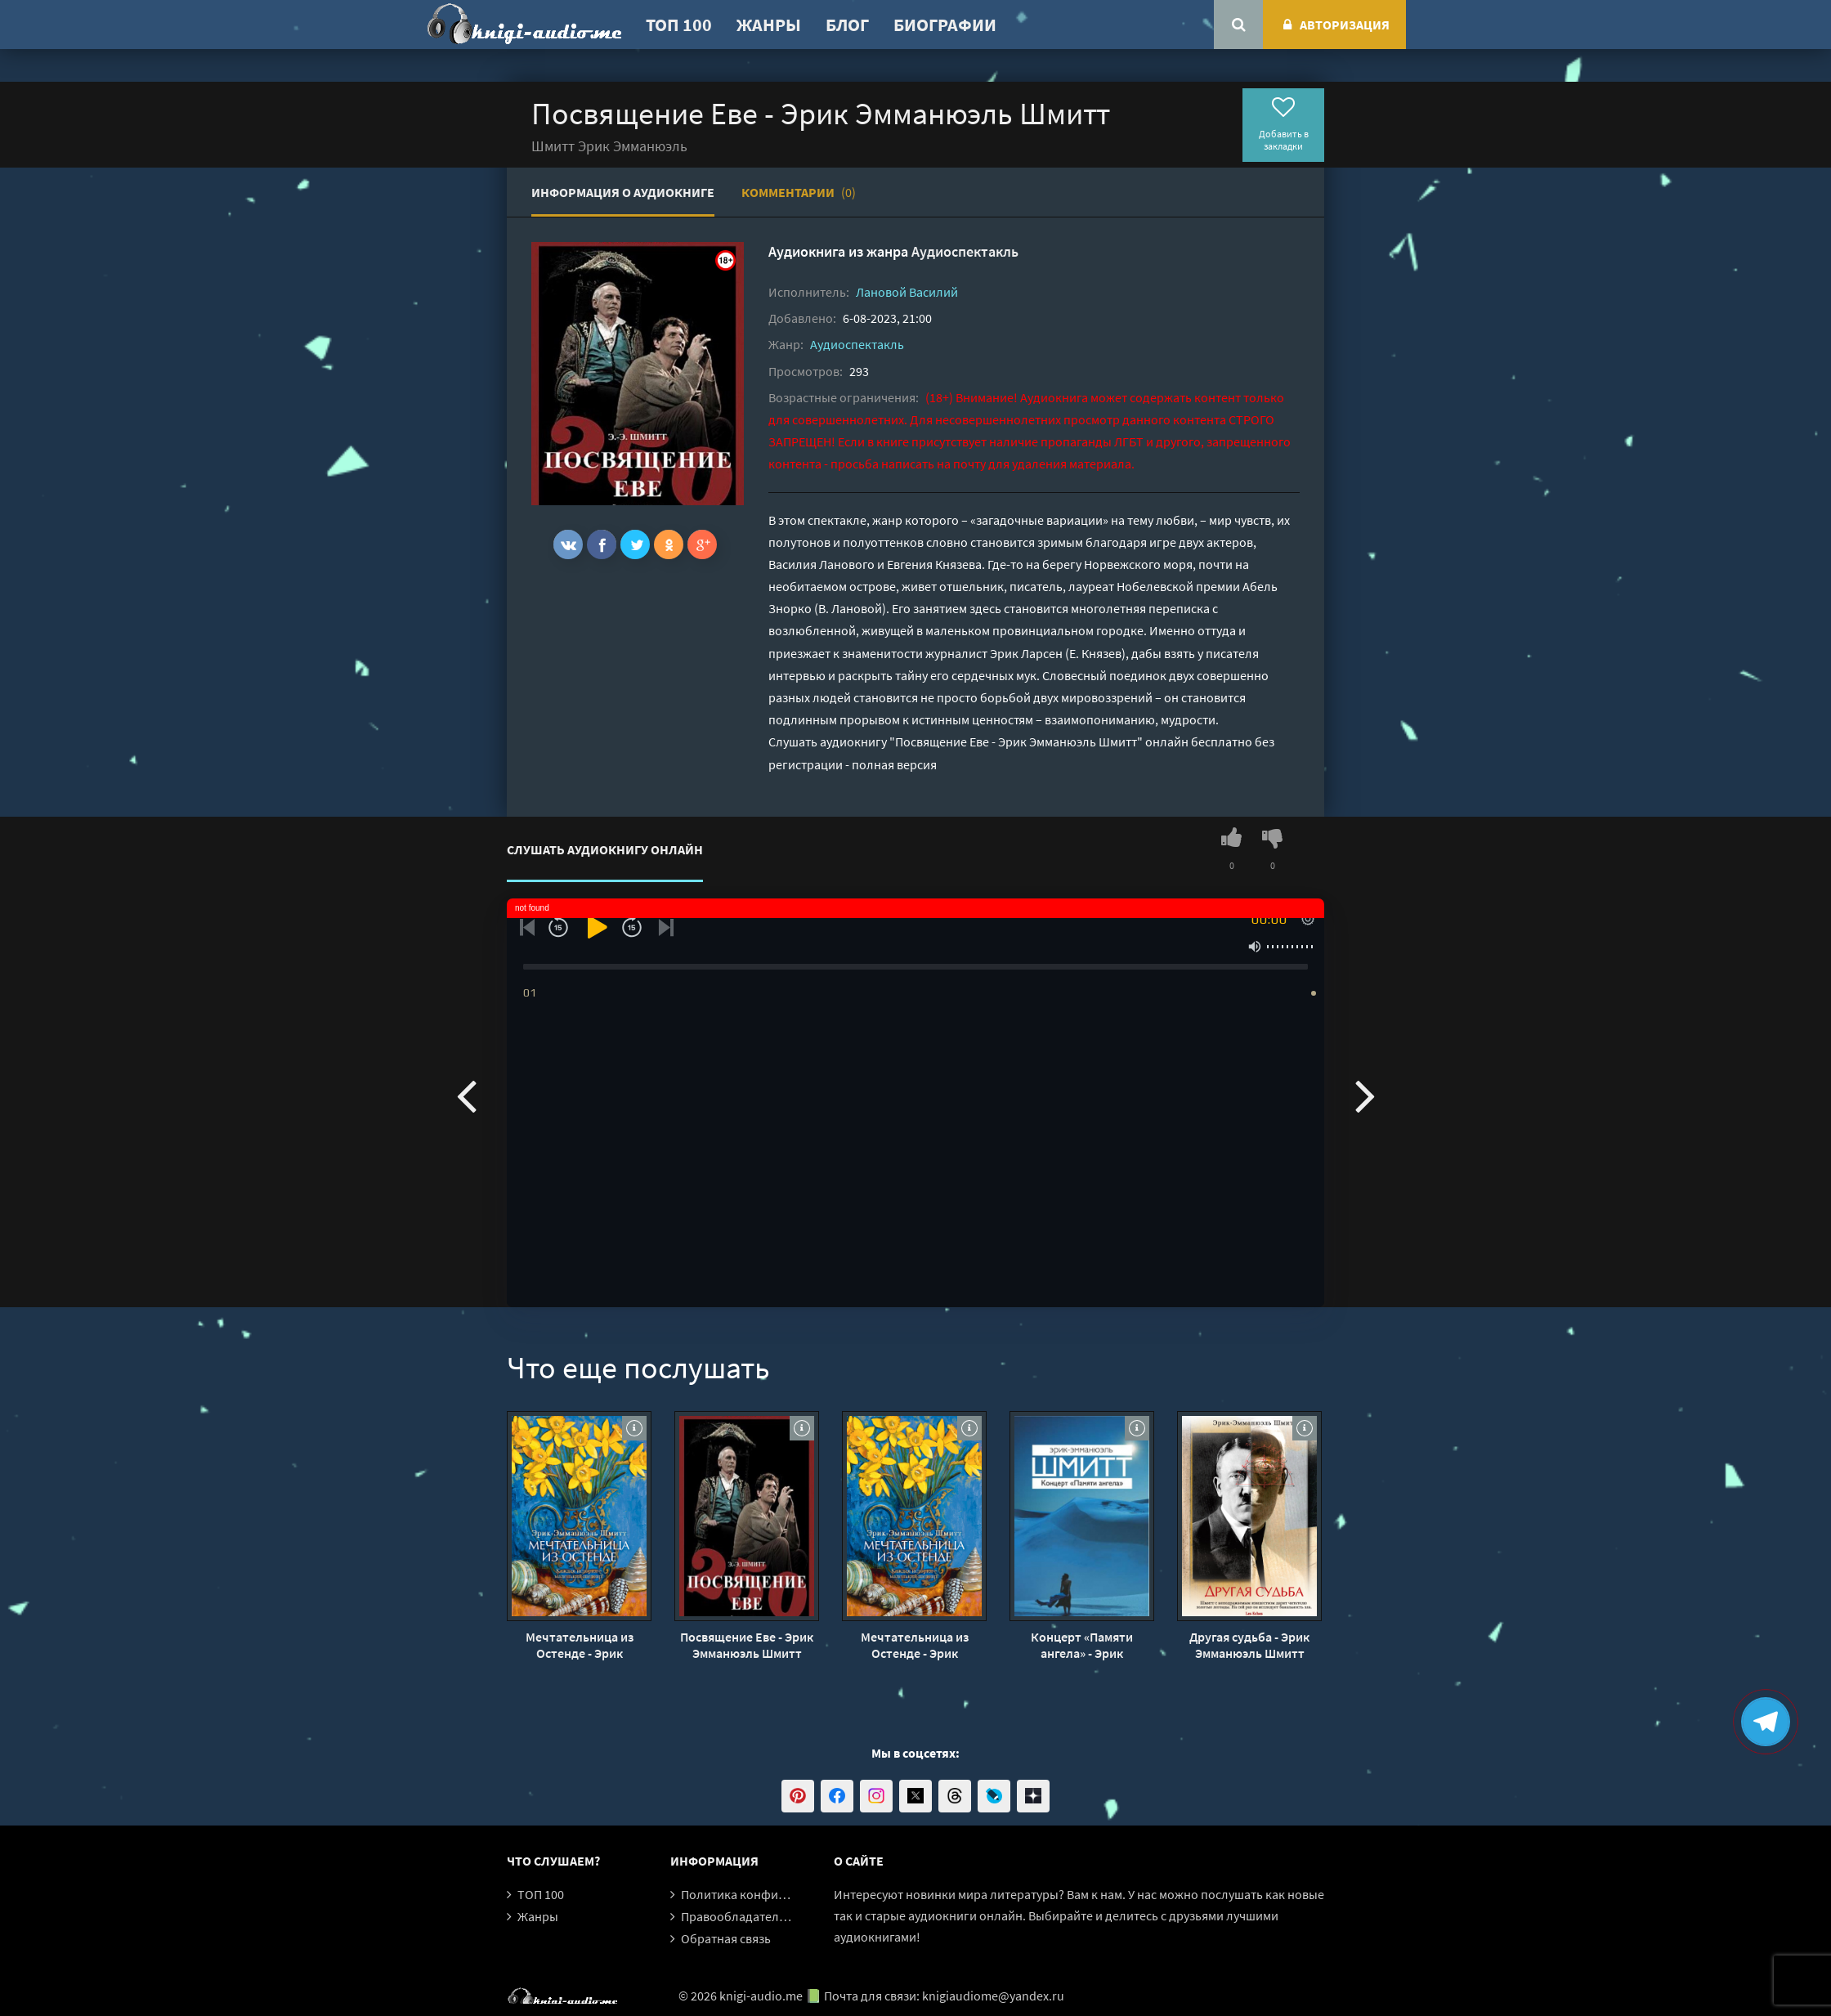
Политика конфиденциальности (774, 1894)
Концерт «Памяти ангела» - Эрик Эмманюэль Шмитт (1082, 1644)
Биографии (944, 24)
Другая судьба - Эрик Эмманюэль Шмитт (1249, 1644)
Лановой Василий (907, 292)
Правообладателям (737, 1916)
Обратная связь (726, 1938)
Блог (847, 24)
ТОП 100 (679, 24)
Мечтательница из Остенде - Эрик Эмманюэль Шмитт (579, 1644)
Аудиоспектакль (964, 251)
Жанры (768, 24)
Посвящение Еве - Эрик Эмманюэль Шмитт (746, 1644)
